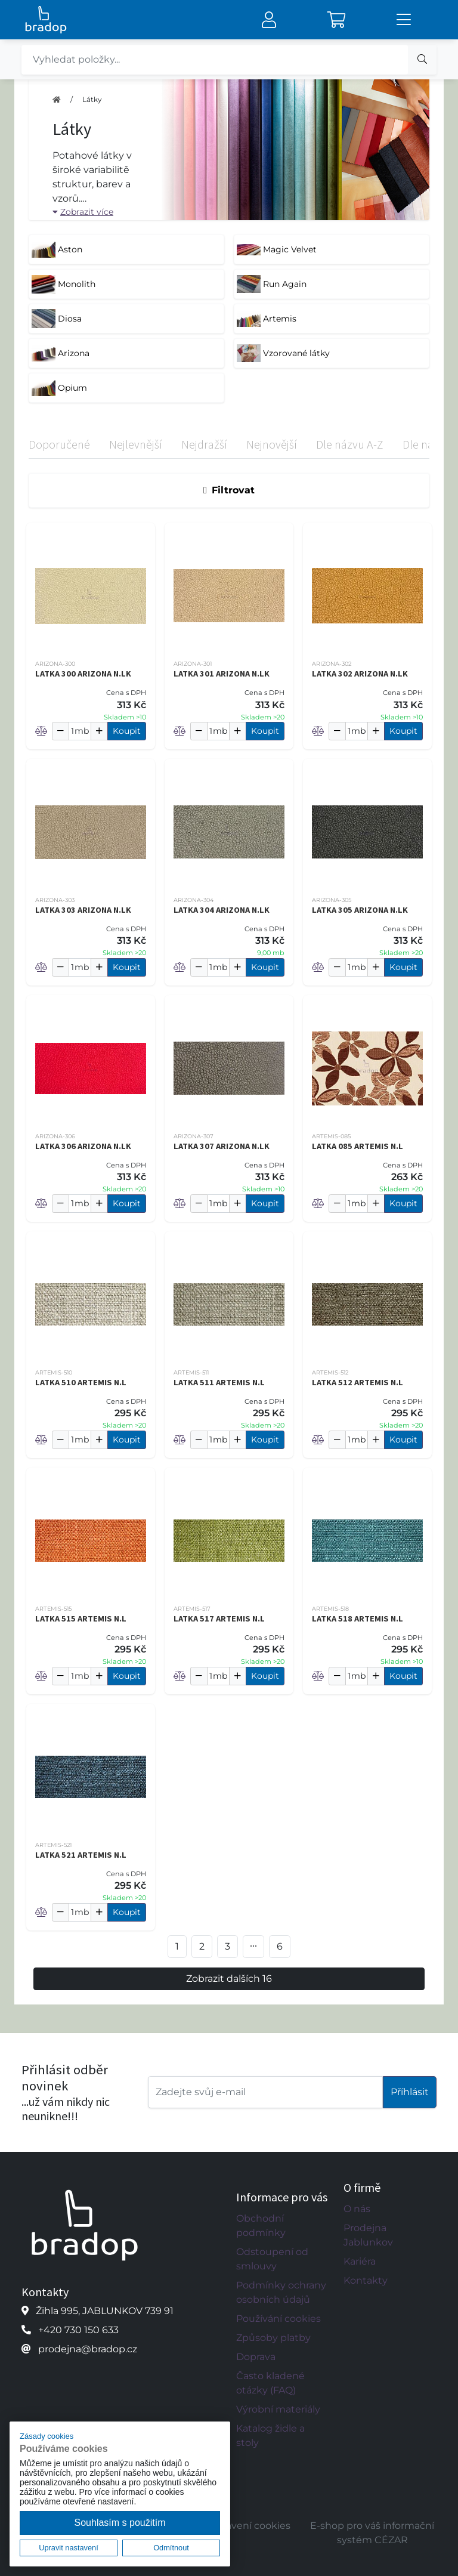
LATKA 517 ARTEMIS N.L (219, 1618)
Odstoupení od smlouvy (272, 2259)
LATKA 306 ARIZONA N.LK (83, 1146)
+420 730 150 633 (78, 2330)
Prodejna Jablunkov (368, 2235)
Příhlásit (410, 2092)
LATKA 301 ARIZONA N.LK (222, 673)
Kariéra (360, 2261)
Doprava (256, 2356)
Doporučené (59, 444)
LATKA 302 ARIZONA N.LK (360, 673)
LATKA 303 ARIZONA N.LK (83, 909)
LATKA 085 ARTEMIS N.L (357, 1146)
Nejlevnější (135, 444)
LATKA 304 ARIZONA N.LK (222, 909)
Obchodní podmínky (261, 2225)
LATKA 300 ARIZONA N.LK (83, 673)
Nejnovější (271, 444)
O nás (357, 2208)
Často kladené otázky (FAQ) (270, 2383)
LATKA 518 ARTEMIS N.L (357, 1618)
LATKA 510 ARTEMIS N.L (80, 1382)
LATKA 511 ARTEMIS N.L (219, 1382)
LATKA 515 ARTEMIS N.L (80, 1618)
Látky (92, 99)
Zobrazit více (82, 211)
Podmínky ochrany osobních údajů (281, 2292)
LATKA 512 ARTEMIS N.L (357, 1382)
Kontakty (366, 2280)
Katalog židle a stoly (270, 2435)
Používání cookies (278, 2318)
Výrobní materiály (278, 2409)
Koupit (127, 730)
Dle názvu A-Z (349, 444)
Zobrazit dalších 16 (229, 1978)
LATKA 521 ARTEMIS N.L (80, 1854)
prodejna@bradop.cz (87, 2349)
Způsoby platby (273, 2337)
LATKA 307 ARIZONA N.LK (222, 1146)
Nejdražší (204, 444)
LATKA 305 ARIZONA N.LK (360, 909)
